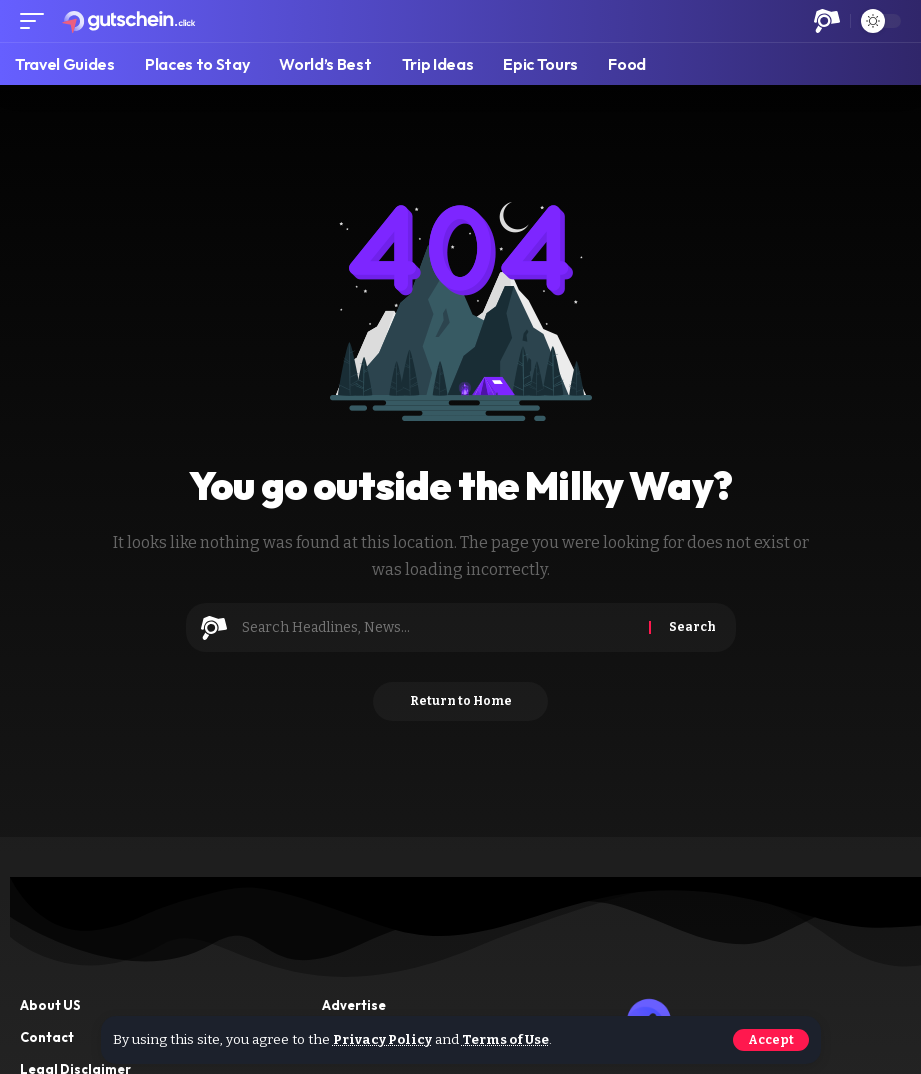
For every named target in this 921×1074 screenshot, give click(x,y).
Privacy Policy (384, 1040)
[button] (771, 1040)
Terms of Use (509, 1040)
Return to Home (461, 702)
